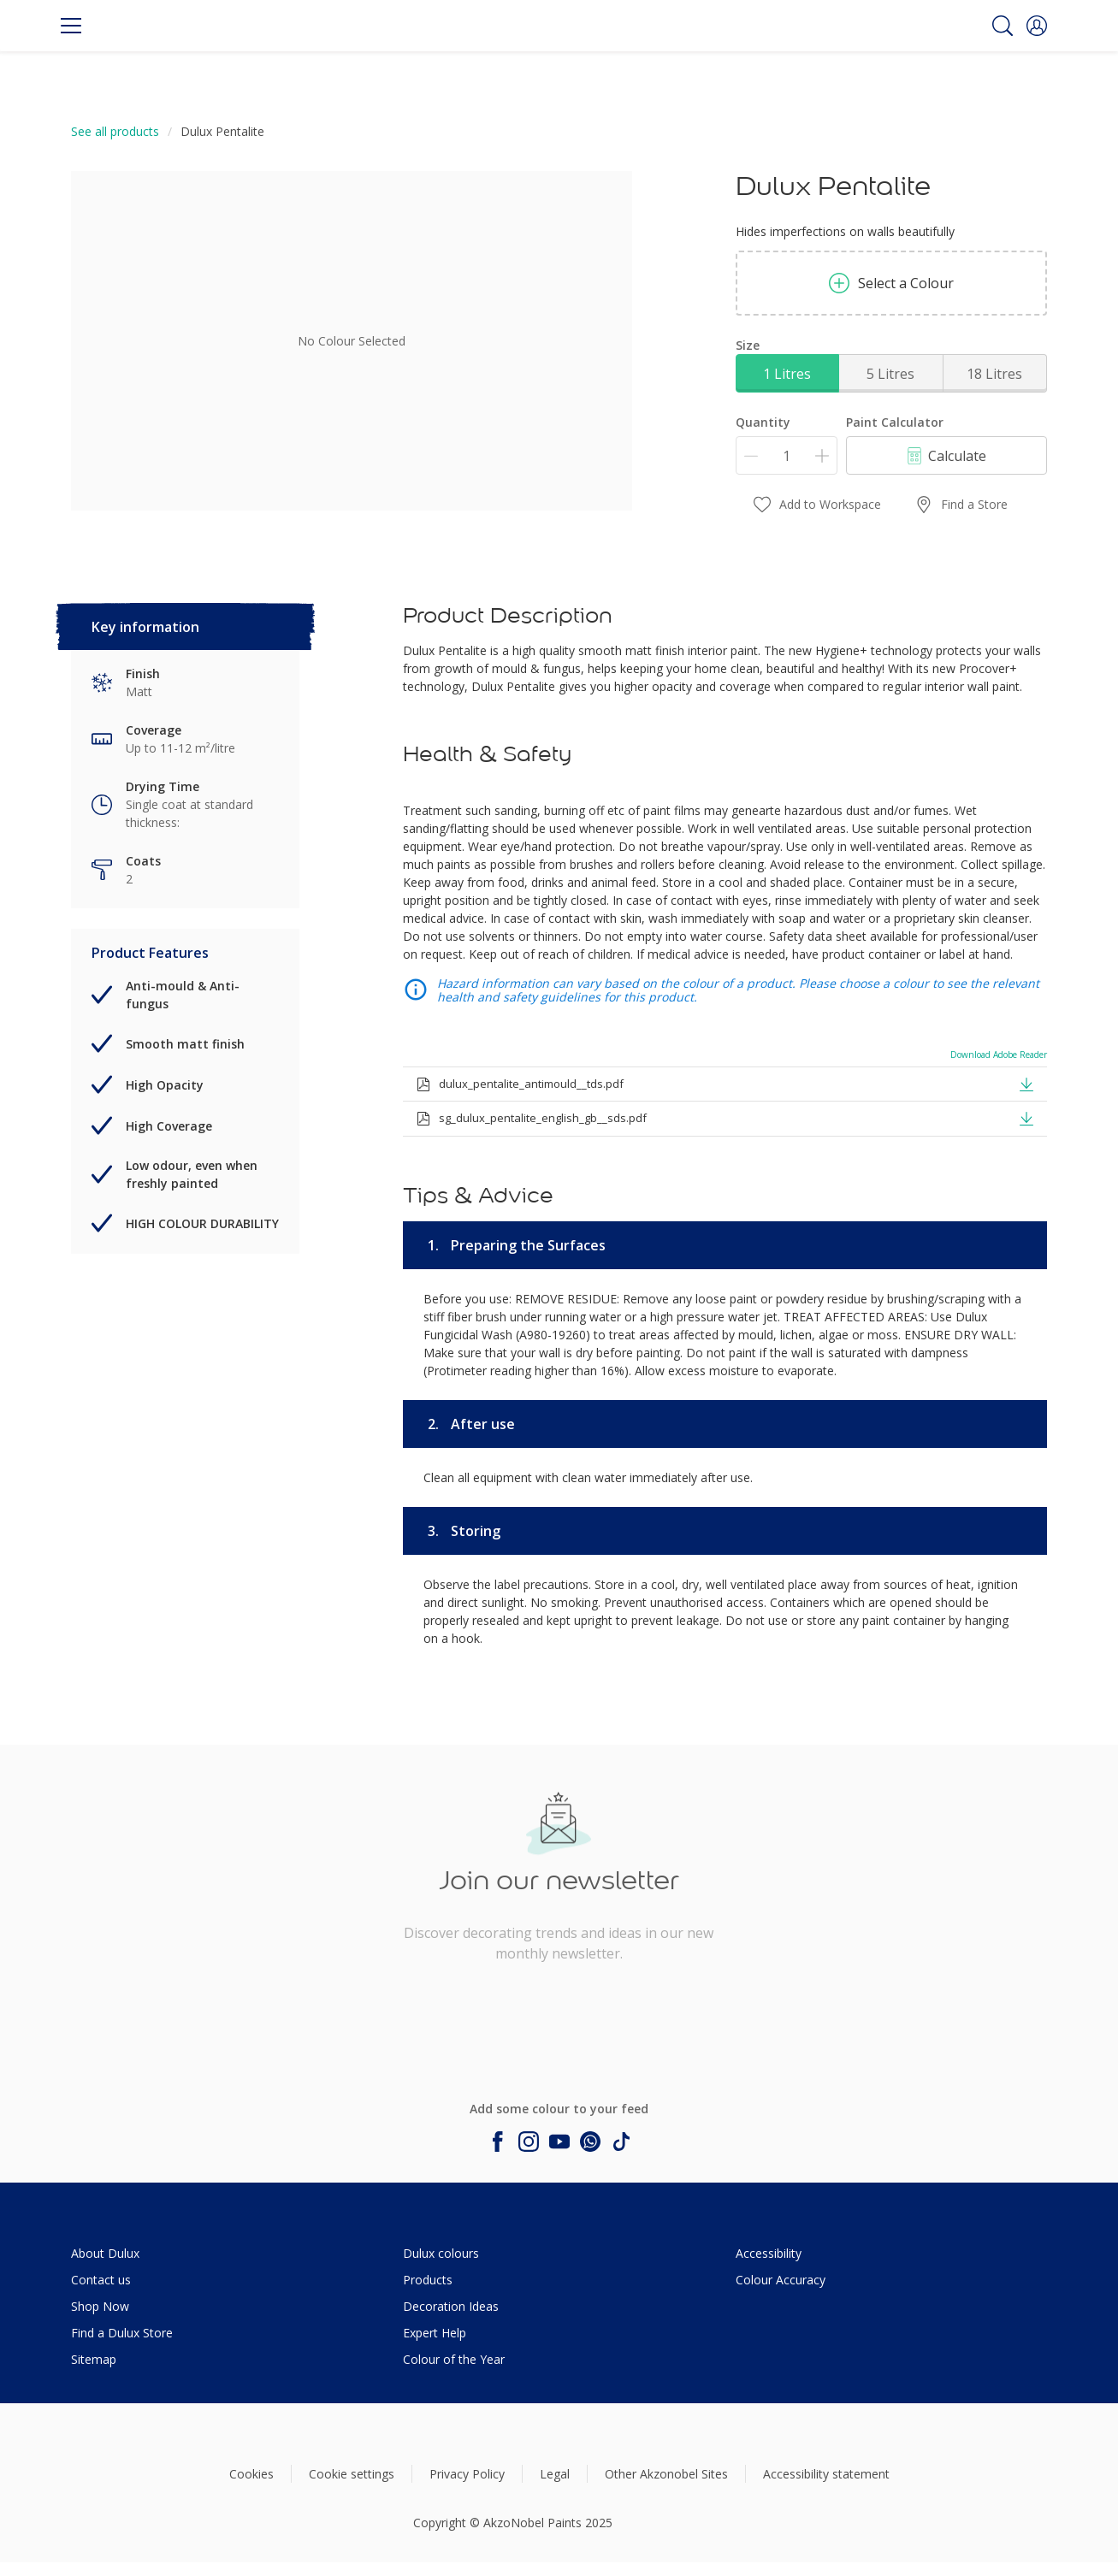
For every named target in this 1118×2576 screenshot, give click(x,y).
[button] (1036, 25)
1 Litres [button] (787, 373)
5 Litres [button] (890, 373)
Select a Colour (891, 283)
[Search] (1002, 25)
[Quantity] (786, 455)
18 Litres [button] (994, 373)
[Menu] (71, 25)
